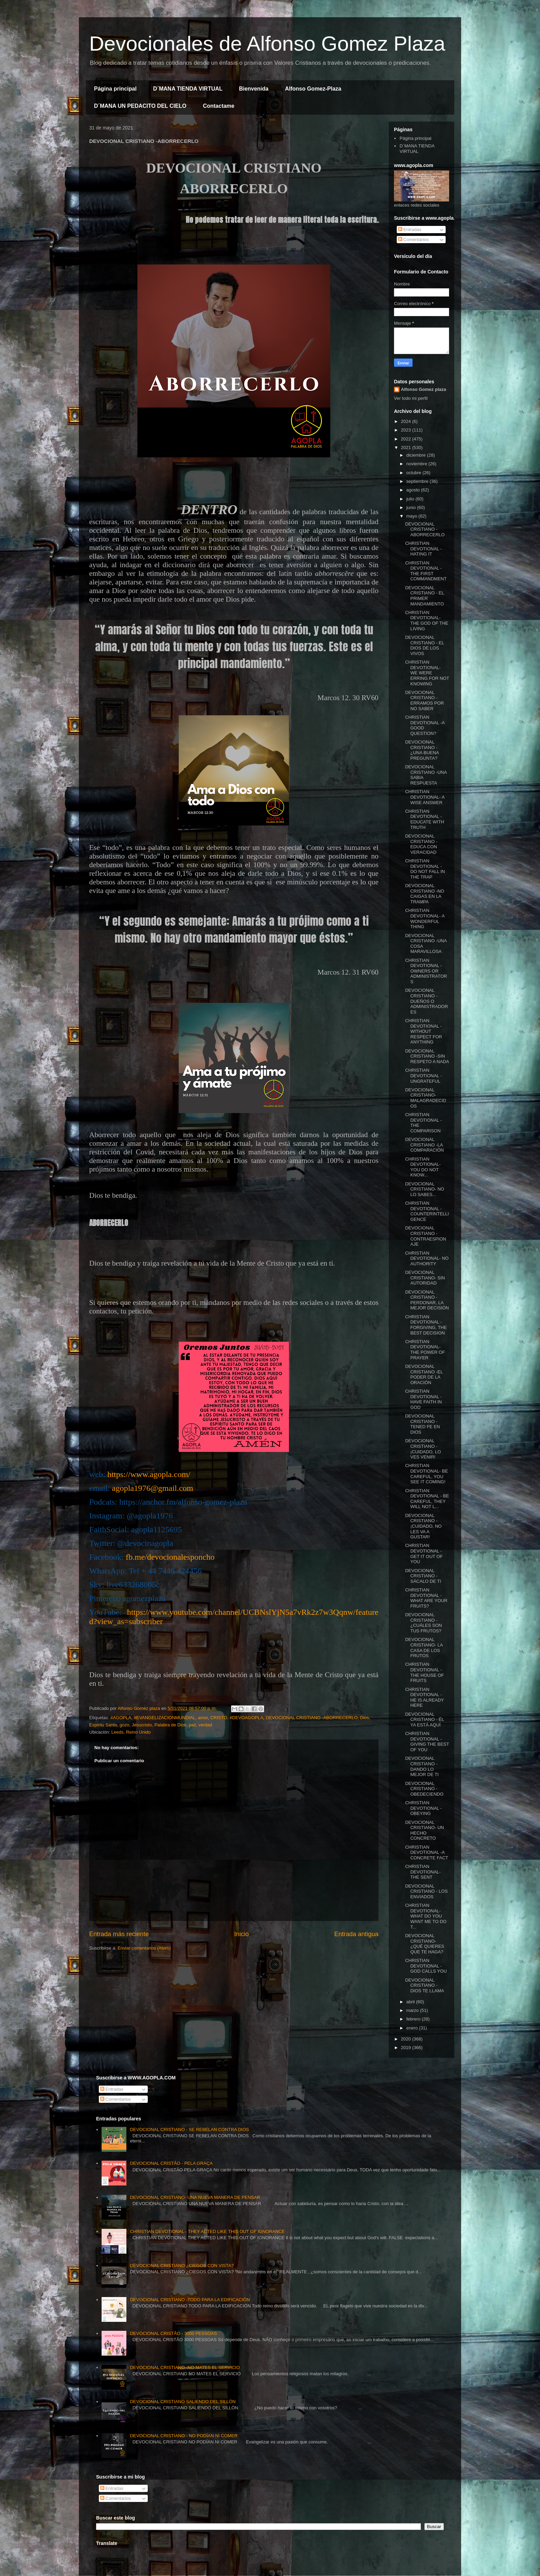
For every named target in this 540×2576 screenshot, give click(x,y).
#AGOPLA (120, 1717)
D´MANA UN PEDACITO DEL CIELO (140, 106)
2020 (406, 2039)
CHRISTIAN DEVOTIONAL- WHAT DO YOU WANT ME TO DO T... (425, 1916)
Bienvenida (253, 89)
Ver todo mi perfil (411, 398)
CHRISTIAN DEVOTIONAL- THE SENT (422, 1872)
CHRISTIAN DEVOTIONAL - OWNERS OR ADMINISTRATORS (426, 971)
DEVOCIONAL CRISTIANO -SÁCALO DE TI (423, 1576)
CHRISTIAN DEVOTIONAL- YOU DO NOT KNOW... (422, 1167)
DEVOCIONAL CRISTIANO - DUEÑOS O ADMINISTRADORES (426, 1001)
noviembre (417, 463)
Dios (364, 1717)
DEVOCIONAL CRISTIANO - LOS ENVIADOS (426, 1891)
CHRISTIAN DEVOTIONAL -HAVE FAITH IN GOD (423, 1399)
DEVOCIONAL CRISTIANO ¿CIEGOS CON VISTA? (181, 2265)
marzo (413, 2010)
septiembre (418, 481)
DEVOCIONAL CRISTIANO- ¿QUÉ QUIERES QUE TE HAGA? (424, 1943)
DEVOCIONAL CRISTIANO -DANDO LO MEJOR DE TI (421, 1766)
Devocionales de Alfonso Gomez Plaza (267, 43)
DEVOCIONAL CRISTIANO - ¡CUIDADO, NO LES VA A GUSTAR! (423, 1526)
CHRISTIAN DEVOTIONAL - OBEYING (423, 1808)
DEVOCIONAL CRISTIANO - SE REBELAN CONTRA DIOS (189, 2129)
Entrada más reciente (119, 1934)
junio (411, 507)
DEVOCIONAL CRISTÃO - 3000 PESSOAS (173, 2333)
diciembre (416, 455)
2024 (406, 421)
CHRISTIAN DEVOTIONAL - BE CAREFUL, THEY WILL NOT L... (427, 1498)
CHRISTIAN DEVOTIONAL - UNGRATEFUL (423, 1075)
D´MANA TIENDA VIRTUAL (187, 89)
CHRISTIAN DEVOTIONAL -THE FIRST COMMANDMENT (425, 571)
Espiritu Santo (103, 1724)
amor (203, 1717)
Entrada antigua (356, 1934)
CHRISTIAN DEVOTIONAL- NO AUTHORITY (426, 1258)
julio (411, 498)
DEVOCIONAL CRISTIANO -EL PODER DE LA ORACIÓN (424, 1374)
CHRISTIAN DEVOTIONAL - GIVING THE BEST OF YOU (427, 1741)
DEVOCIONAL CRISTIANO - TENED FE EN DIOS (422, 1424)
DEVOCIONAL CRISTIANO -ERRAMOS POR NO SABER (424, 700)
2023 (406, 430)
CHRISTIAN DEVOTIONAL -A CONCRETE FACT (426, 1852)
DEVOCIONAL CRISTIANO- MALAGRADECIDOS (425, 1098)
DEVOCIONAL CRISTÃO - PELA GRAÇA (171, 2163)
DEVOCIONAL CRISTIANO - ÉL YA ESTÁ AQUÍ (424, 1719)
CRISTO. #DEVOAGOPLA (236, 1717)
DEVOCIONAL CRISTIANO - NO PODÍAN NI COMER (183, 2435)
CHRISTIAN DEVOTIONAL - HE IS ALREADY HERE (424, 1697)
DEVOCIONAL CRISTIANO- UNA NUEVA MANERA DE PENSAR (195, 2197)
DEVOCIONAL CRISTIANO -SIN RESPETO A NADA (427, 1056)
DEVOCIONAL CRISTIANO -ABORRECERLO (312, 1717)
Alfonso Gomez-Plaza (313, 89)
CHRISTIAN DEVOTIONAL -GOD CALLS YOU (426, 1966)
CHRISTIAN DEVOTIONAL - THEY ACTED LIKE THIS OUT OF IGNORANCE (207, 2231)
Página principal (115, 89)
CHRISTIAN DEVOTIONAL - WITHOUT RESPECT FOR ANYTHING (423, 1031)
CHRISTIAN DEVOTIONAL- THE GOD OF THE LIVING (426, 620)
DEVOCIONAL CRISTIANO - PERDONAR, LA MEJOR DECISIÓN (427, 1300)
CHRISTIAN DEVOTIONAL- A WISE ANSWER (424, 797)
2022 (406, 439)
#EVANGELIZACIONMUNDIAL (164, 1717)
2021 (406, 447)
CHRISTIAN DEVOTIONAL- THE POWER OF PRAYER (425, 1349)
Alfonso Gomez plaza (423, 389)
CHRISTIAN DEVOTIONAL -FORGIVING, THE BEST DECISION (426, 1325)
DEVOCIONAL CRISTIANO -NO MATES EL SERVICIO (185, 2367)
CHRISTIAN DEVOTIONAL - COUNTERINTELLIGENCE (427, 1211)
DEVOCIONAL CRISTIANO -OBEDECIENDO (424, 1789)
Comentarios (413, 239)
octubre (414, 472)
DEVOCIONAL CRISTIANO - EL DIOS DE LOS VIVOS (424, 645)
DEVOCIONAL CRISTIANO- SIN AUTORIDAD (425, 1278)
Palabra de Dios (170, 1724)
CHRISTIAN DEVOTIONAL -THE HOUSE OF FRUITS (424, 1672)
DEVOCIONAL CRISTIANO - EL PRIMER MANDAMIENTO (424, 595)
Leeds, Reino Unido (130, 1732)
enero (412, 2027)
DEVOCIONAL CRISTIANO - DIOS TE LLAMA (424, 1985)
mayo (412, 516)
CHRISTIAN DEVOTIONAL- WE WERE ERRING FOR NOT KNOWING (427, 672)
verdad (205, 1724)
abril (411, 2001)
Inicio (241, 1934)
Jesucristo (142, 1724)
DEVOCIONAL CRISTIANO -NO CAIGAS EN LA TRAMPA (424, 893)
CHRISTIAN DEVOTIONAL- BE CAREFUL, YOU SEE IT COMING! (426, 1473)
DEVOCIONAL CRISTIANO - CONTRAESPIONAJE (425, 1236)
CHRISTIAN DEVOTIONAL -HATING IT (423, 549)
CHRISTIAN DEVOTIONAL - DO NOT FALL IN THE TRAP (425, 869)
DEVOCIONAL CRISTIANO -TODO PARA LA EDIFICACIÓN (190, 2299)
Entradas (410, 229)
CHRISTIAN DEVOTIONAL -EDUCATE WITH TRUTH (424, 819)
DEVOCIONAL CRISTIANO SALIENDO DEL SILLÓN (183, 2401)
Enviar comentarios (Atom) (143, 1948)
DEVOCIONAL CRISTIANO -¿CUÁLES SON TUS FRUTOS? (423, 1622)
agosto (413, 489)
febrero (414, 2019)
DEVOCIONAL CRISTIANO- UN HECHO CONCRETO (424, 1830)
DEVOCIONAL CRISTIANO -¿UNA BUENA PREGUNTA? (421, 750)
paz (192, 1724)
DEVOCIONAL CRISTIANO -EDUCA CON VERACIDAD (421, 844)
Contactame (219, 106)
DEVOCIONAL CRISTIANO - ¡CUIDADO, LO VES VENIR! (423, 1449)
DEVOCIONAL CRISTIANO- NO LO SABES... (424, 1189)
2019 (406, 2047)
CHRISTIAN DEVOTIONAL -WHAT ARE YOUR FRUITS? (426, 1598)
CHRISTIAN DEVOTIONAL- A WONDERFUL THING (424, 918)
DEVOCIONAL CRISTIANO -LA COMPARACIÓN (424, 1145)
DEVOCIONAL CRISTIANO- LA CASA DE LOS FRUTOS (424, 1647)
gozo (124, 1724)
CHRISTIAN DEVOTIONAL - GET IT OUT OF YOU (424, 1553)
